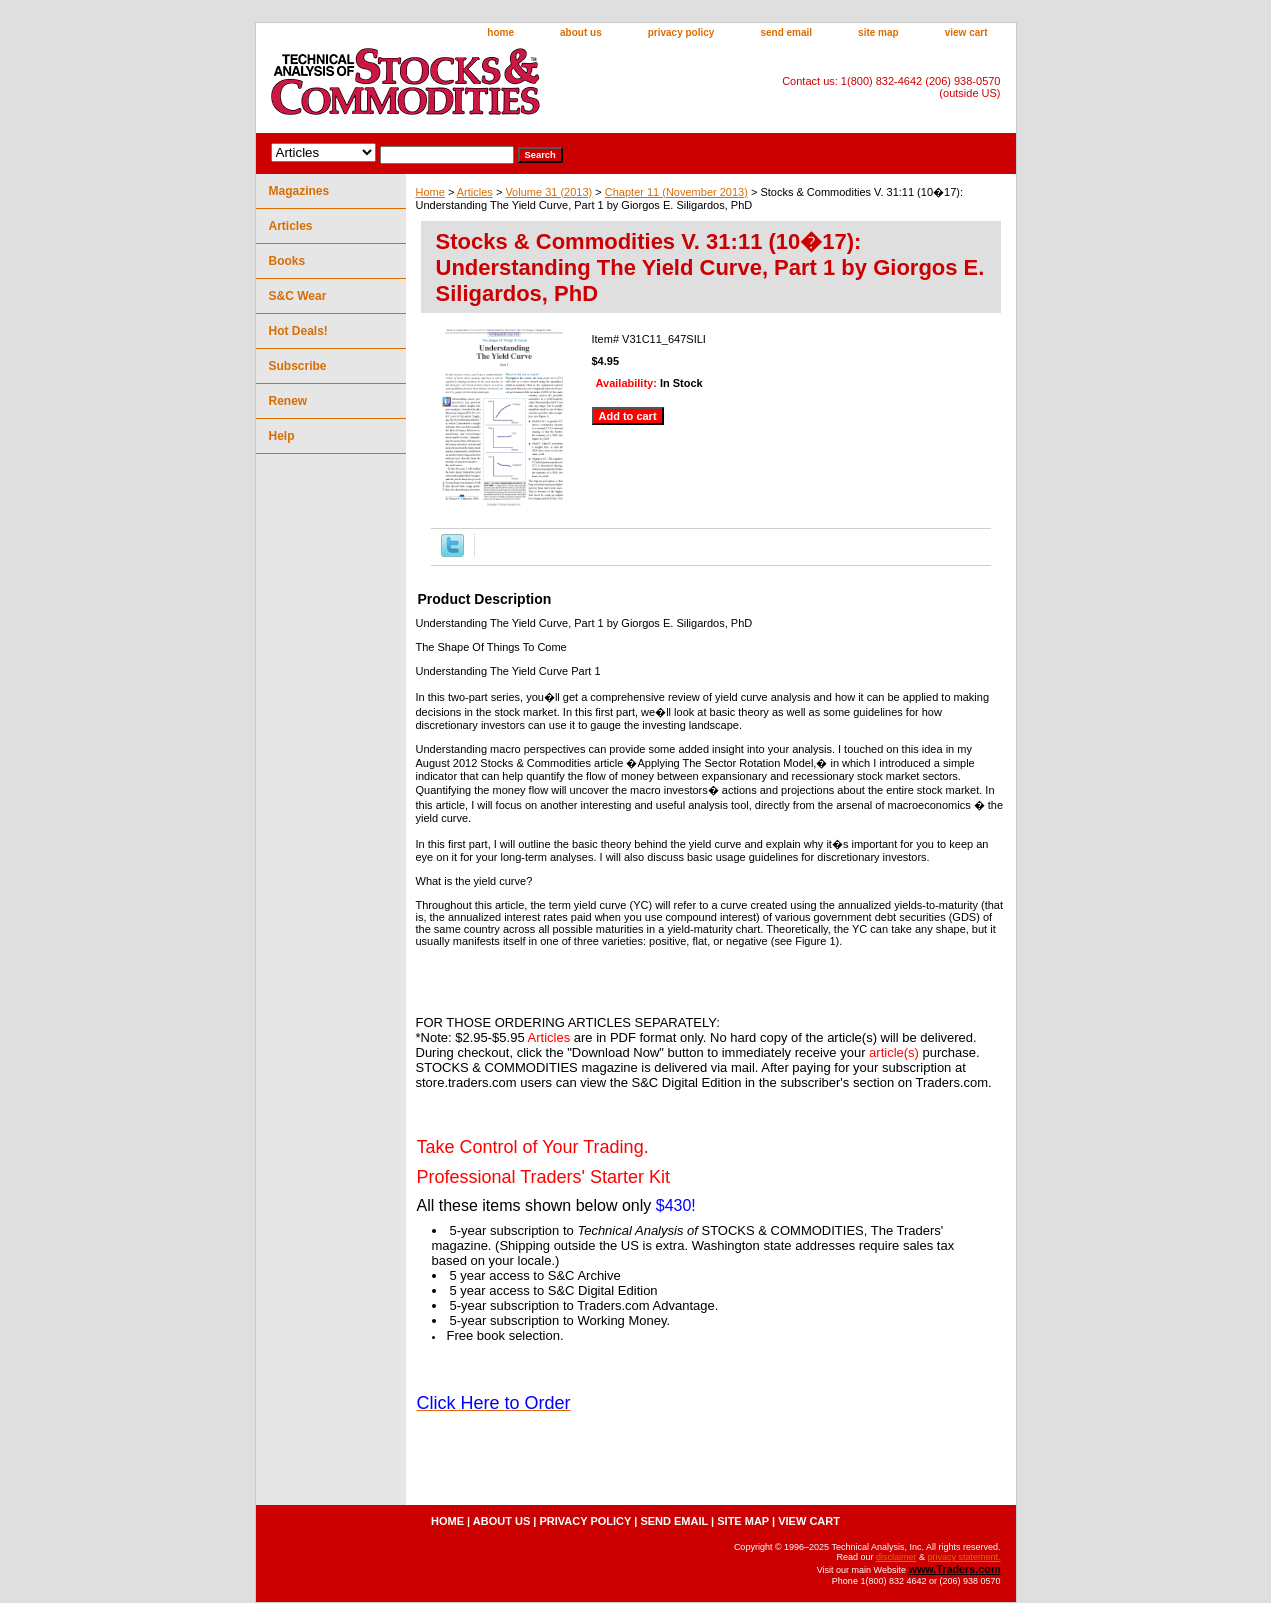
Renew (288, 401)
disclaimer (896, 1557)
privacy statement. (963, 1557)
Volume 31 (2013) (548, 192)
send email (786, 32)
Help (282, 436)
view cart (966, 32)
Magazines (299, 191)
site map (878, 32)
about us (581, 32)
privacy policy (681, 32)
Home (430, 192)
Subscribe (298, 366)
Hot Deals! (298, 331)
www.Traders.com (954, 1569)
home (500, 32)
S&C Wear (298, 296)
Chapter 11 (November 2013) (676, 192)
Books (287, 261)
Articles (475, 192)
